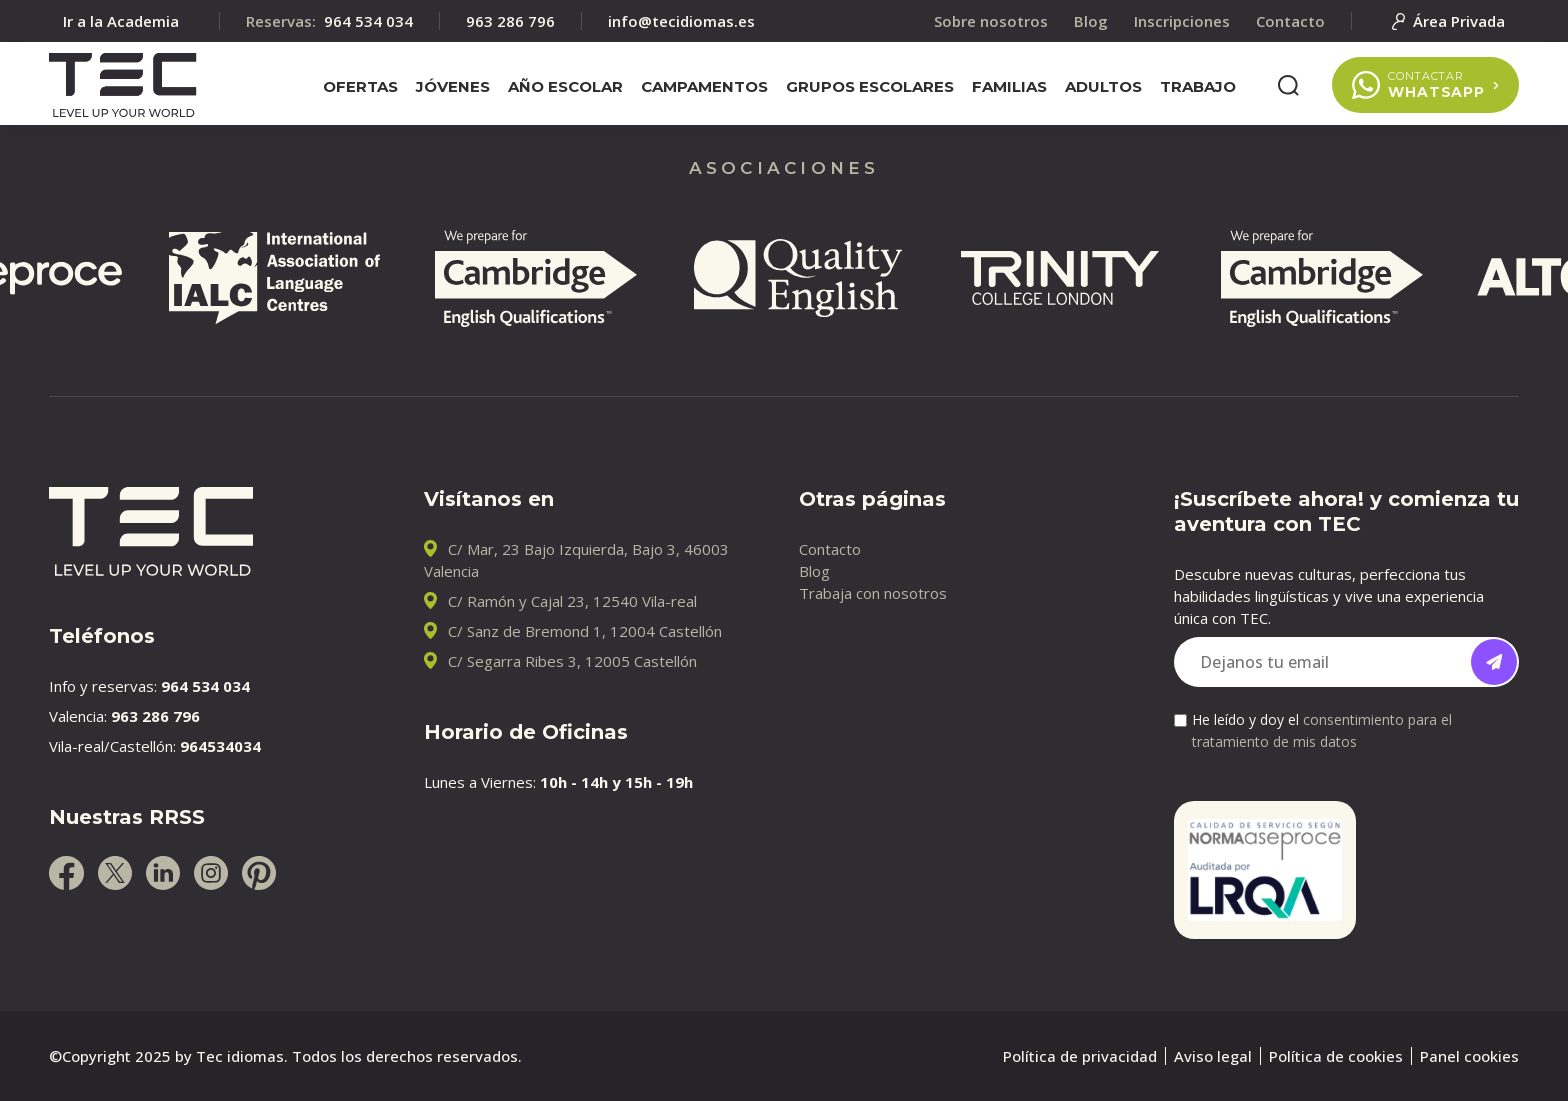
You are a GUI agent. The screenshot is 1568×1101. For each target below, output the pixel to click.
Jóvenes (453, 86)
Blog (814, 571)
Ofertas (360, 86)
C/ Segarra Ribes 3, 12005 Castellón (572, 661)
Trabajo (1198, 86)
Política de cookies (1336, 1056)
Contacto (830, 549)
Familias (1009, 86)
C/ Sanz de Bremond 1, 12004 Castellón (585, 631)
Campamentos (704, 86)
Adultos (1103, 86)
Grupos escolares (870, 86)
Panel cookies (1469, 1056)
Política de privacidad (1080, 1056)
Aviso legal (1213, 1056)
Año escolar (565, 86)
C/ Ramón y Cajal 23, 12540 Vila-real (572, 601)
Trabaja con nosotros (873, 593)
